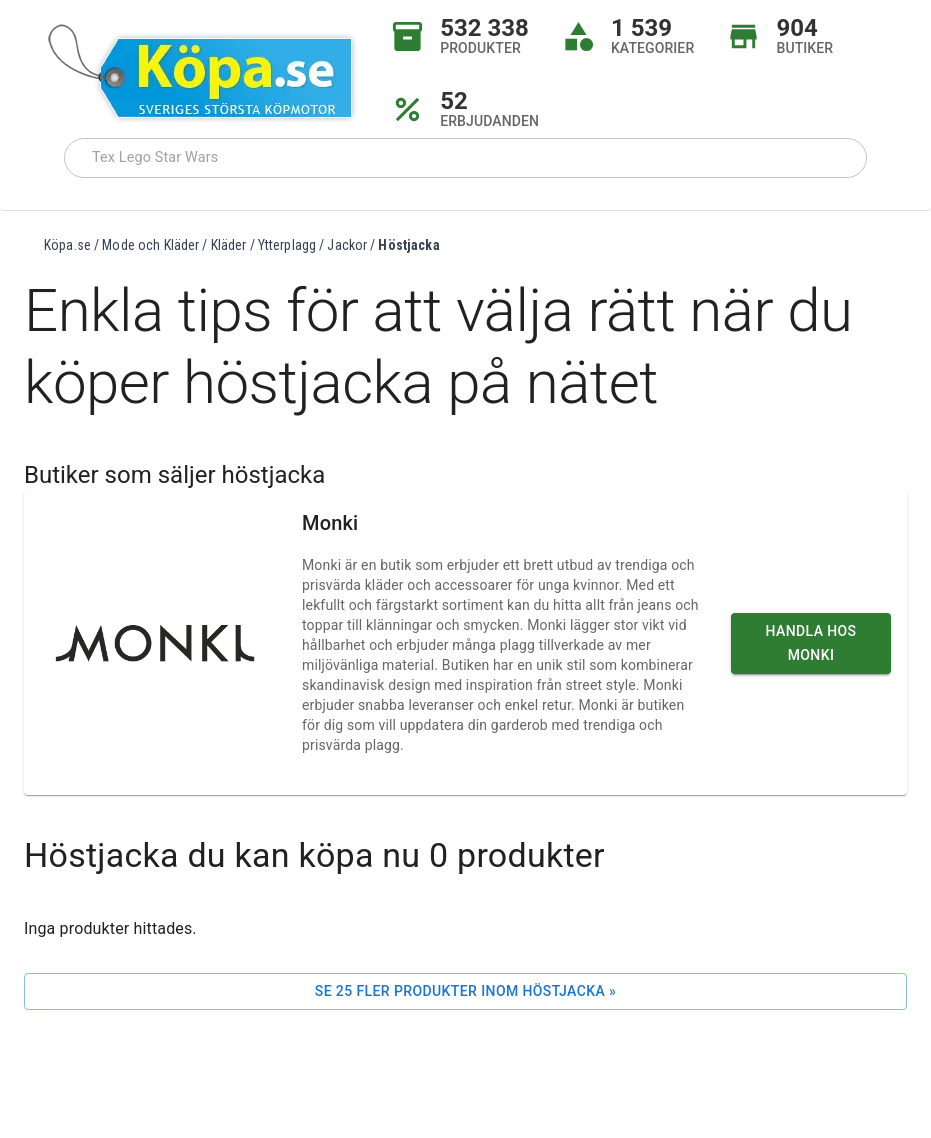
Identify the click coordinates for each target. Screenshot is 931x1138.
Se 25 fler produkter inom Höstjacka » (465, 991)
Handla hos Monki (811, 643)
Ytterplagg (287, 245)
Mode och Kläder (150, 245)
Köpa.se (67, 245)
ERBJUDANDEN (489, 121)
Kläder (229, 245)
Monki (330, 523)
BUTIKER (804, 48)
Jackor (347, 245)
